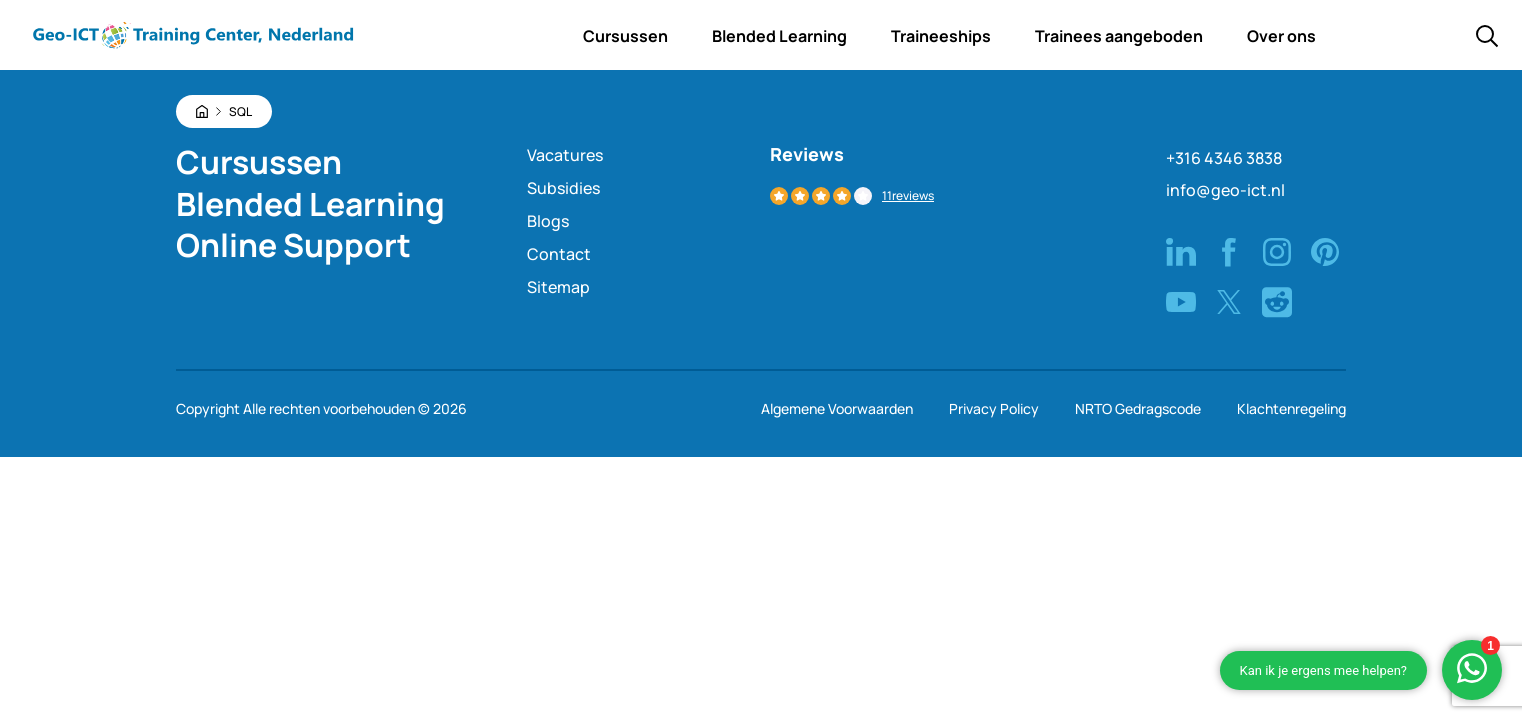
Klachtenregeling (1291, 408)
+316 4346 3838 (1224, 158)
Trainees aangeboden (1119, 36)
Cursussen (625, 36)
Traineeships (941, 36)
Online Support (293, 245)
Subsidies (563, 188)
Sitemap (558, 287)
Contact (559, 254)
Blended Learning (779, 36)
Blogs (548, 221)
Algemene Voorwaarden (837, 408)
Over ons (1281, 36)
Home (516, 36)
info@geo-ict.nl (1225, 190)
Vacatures (565, 155)
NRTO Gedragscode (1138, 408)
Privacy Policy (994, 408)
